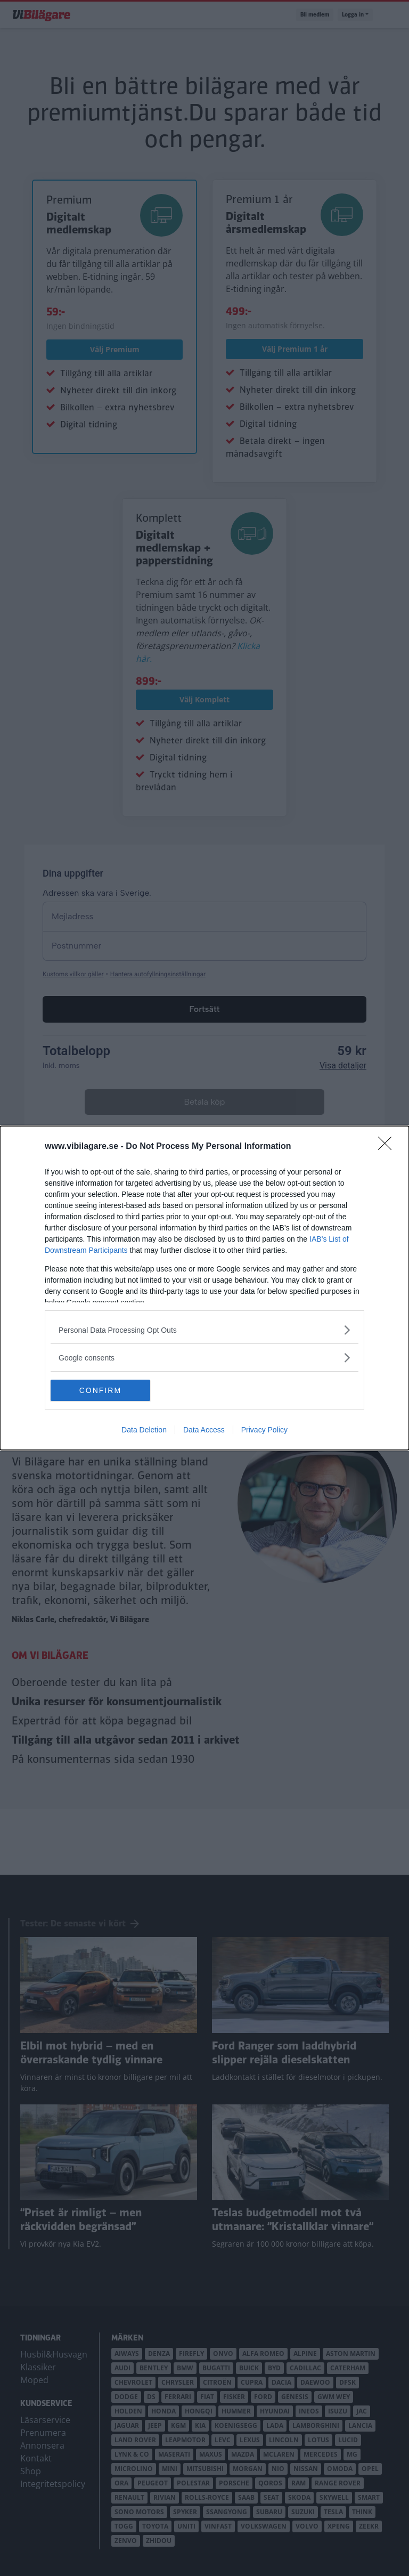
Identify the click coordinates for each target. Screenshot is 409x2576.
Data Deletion (144, 1429)
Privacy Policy (264, 1429)
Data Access (204, 1429)
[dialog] (204, 1288)
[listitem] (204, 1329)
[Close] (388, 1147)
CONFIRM (101, 1390)
